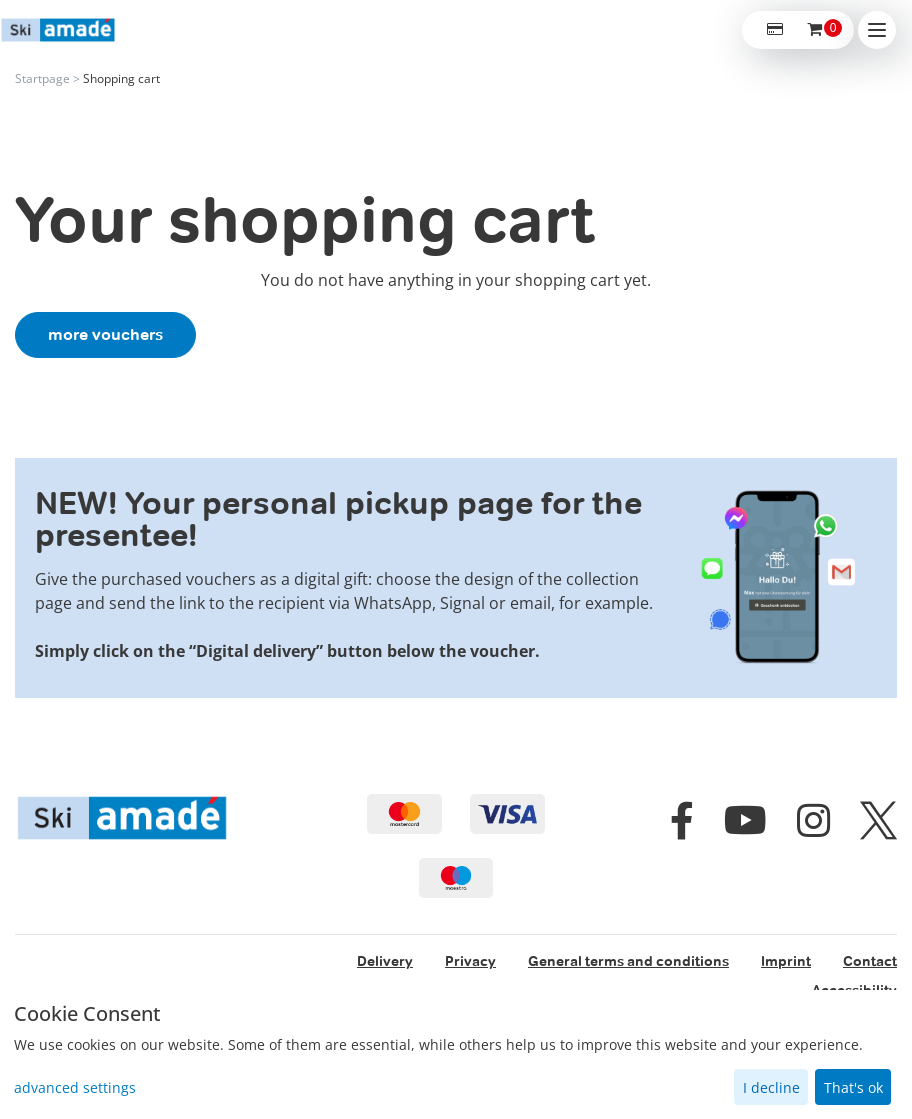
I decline (771, 1087)
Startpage (42, 78)
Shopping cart (121, 78)
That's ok (853, 1087)
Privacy (470, 961)
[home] (58, 30)
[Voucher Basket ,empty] (816, 30)
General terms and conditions (628, 961)
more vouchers (105, 334)
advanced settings (75, 1087)
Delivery (385, 961)
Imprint (786, 961)
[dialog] (456, 1054)
